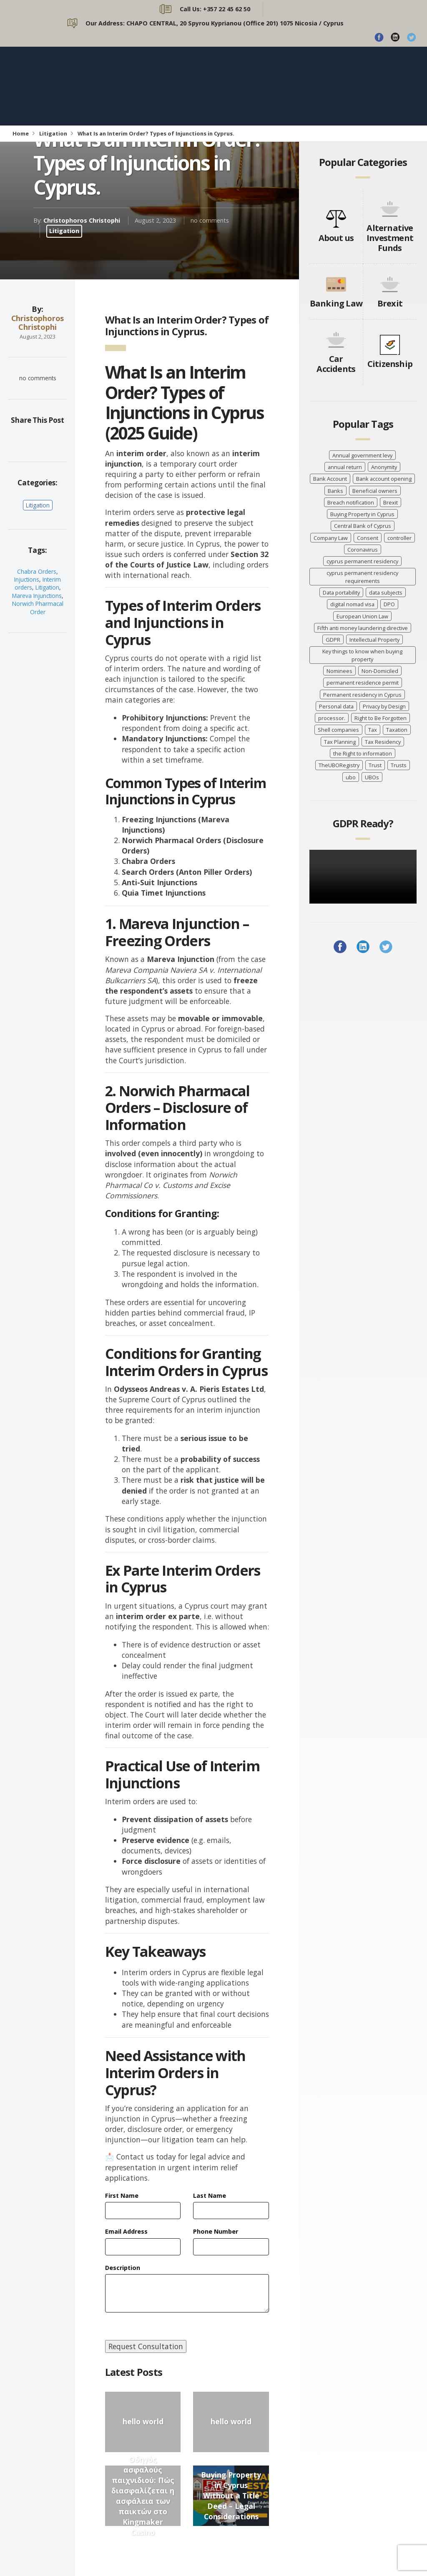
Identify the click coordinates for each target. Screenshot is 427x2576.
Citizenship (389, 363)
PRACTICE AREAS (268, 74)
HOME (165, 74)
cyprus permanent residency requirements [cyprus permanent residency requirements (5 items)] (362, 576)
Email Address (126, 2231)
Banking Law (336, 303)
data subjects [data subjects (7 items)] (385, 592)
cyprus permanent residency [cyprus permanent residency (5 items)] (362, 561)
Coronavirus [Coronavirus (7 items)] (362, 549)
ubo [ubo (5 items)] (351, 777)
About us (336, 238)
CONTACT (360, 74)
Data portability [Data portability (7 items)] (341, 592)
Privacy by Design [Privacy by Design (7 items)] (384, 706)
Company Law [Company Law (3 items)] (331, 538)
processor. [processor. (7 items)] (331, 718)
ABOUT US (208, 74)
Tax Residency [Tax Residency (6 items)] (383, 742)
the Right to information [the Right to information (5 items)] (362, 753)
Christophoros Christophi (81, 220)
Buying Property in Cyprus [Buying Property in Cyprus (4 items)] (362, 514)
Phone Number (215, 2231)
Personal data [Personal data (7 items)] (336, 706)
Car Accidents (335, 363)
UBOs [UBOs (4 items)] (372, 777)
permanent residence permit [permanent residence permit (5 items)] (363, 682)
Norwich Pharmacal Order (37, 607)
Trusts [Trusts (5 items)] (399, 765)
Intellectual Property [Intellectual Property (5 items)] (374, 639)
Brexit (389, 303)
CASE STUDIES (180, 97)
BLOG (320, 74)
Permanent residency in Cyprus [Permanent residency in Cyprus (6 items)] (362, 694)
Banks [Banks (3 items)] (335, 491)
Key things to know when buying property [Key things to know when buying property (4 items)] (362, 655)
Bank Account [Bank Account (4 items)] (330, 478)
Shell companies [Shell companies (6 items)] (338, 729)
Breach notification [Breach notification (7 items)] (350, 502)
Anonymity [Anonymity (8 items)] (384, 467)
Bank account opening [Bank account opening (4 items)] (384, 478)
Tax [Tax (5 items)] (372, 729)
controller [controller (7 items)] (399, 538)
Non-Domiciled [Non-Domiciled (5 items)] (380, 671)
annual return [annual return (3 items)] (345, 467)
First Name (121, 2195)
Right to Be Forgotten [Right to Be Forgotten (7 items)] (380, 718)
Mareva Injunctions (37, 596)
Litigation (53, 133)
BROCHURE (242, 97)
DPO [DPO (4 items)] (389, 604)
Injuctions (26, 579)
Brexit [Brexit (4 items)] (390, 502)
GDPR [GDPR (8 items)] (333, 639)
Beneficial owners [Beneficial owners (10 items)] (374, 491)
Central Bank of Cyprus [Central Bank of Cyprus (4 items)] (362, 526)
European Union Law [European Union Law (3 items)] (362, 616)
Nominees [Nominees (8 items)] (339, 671)
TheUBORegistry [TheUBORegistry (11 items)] (339, 765)
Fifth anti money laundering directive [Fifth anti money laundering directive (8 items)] (362, 628)
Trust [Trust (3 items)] (375, 765)
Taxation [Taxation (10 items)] (396, 729)
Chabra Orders (36, 571)
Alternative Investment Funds (390, 238)
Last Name (209, 2195)
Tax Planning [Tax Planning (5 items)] (340, 742)
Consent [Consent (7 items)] (367, 538)
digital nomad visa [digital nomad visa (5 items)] (352, 604)
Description (122, 2268)
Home (21, 133)
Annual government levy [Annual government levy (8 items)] (362, 455)
